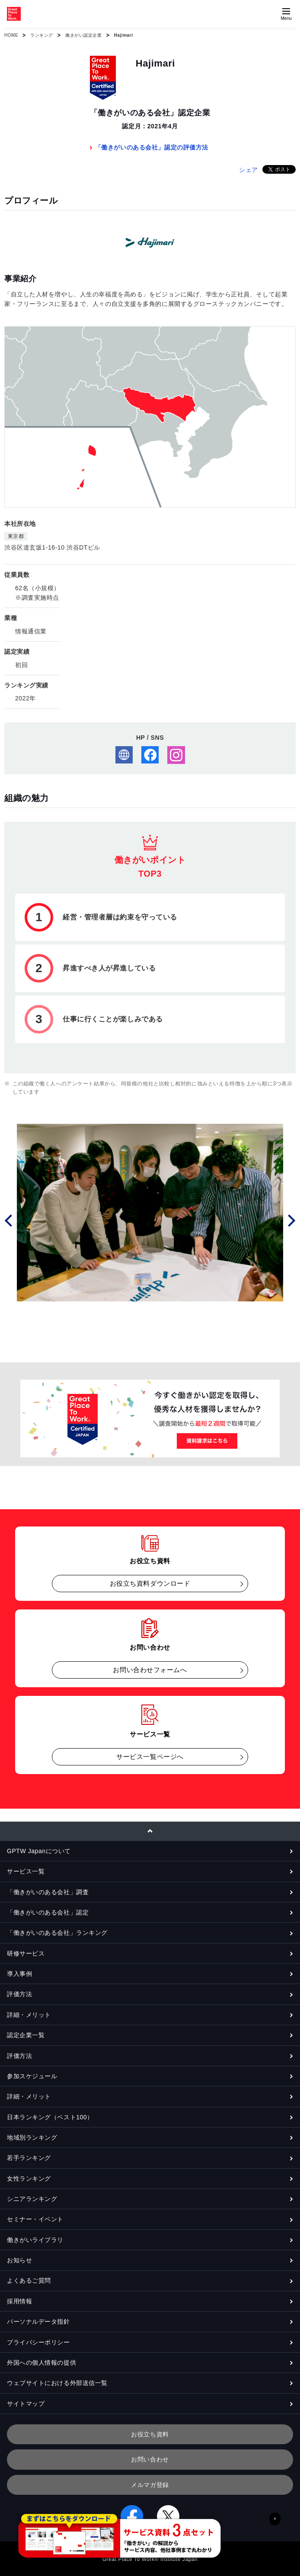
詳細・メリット (29, 2014)
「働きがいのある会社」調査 (48, 1892)
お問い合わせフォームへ (150, 1669)
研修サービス (26, 1953)
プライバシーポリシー (38, 2342)
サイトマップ (26, 2403)
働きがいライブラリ (35, 2239)
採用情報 (19, 2301)
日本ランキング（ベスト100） (50, 2117)
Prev (9, 1220)
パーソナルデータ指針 (38, 2321)
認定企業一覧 (26, 2035)
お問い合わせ (150, 2459)
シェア (248, 169)
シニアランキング (32, 2198)
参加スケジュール (32, 2076)
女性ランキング (29, 2178)
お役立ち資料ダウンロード (150, 1583)
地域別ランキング (32, 2137)
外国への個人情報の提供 (41, 2362)
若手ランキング (29, 2157)
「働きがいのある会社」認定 (48, 1912)
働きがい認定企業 (83, 35)
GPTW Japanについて (39, 1851)
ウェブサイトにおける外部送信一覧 (57, 2382)
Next (290, 1220)
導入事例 (19, 1973)
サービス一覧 (26, 1871)
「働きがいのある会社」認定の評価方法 (151, 147)
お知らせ (19, 2260)
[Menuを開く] (286, 13)
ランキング (41, 35)
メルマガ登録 (150, 2484)
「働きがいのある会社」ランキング (57, 1932)
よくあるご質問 (29, 2280)
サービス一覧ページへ (150, 1756)
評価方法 (19, 1994)
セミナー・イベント (35, 2219)
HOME (11, 35)
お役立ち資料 (150, 2434)
